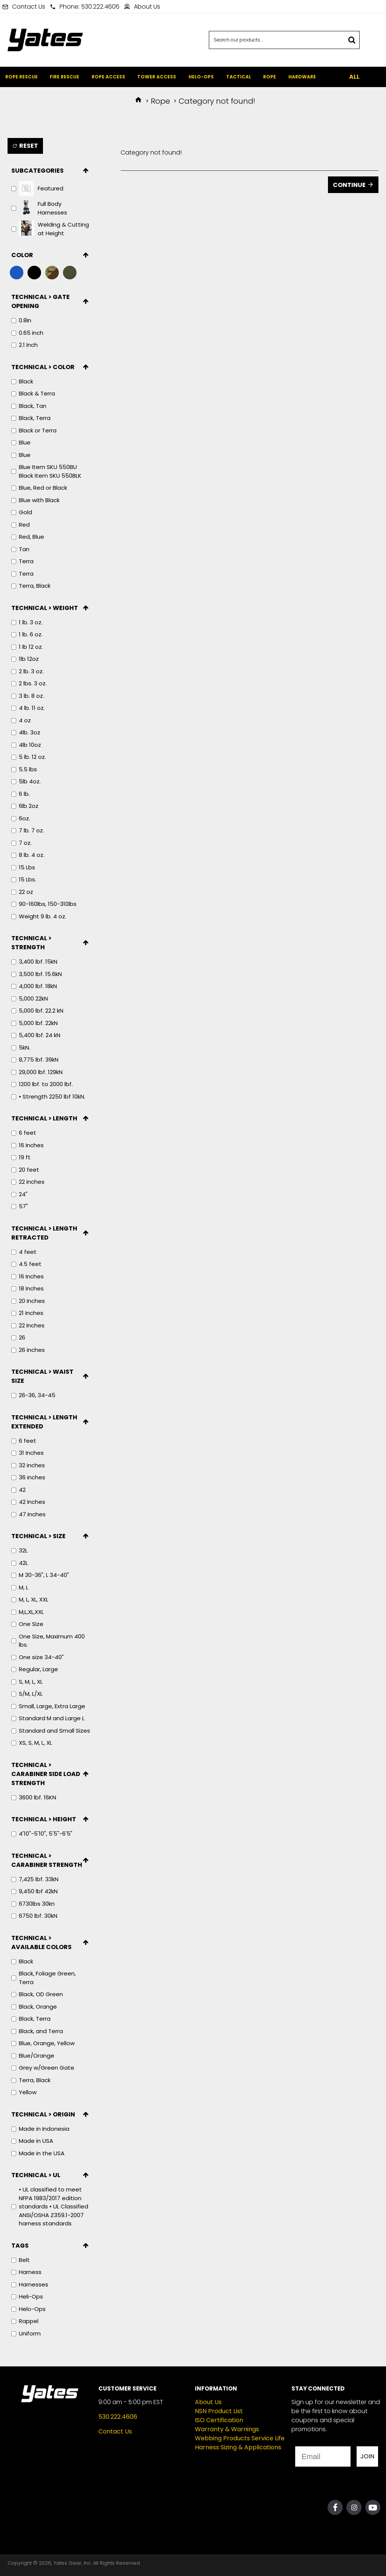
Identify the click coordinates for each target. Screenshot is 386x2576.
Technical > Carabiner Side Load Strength (45, 1774)
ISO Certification (219, 2420)
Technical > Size (38, 1536)
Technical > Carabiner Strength (46, 1860)
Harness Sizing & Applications (238, 2447)
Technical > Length (44, 1118)
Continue (349, 185)
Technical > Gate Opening (40, 301)
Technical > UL (35, 2175)
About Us (208, 2402)
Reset (28, 145)
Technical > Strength (31, 943)
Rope (160, 101)
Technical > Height (43, 1819)
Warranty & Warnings (227, 2429)
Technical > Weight (44, 608)
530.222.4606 (117, 2416)
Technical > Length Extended (44, 1422)
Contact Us (115, 2431)
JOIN (367, 2456)
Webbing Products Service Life (240, 2438)
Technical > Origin (43, 2114)
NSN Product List (219, 2411)
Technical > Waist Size (42, 1376)
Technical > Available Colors (41, 1942)
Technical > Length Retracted (44, 1233)
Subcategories (37, 170)
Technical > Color (43, 367)
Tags (20, 2245)
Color (22, 255)
